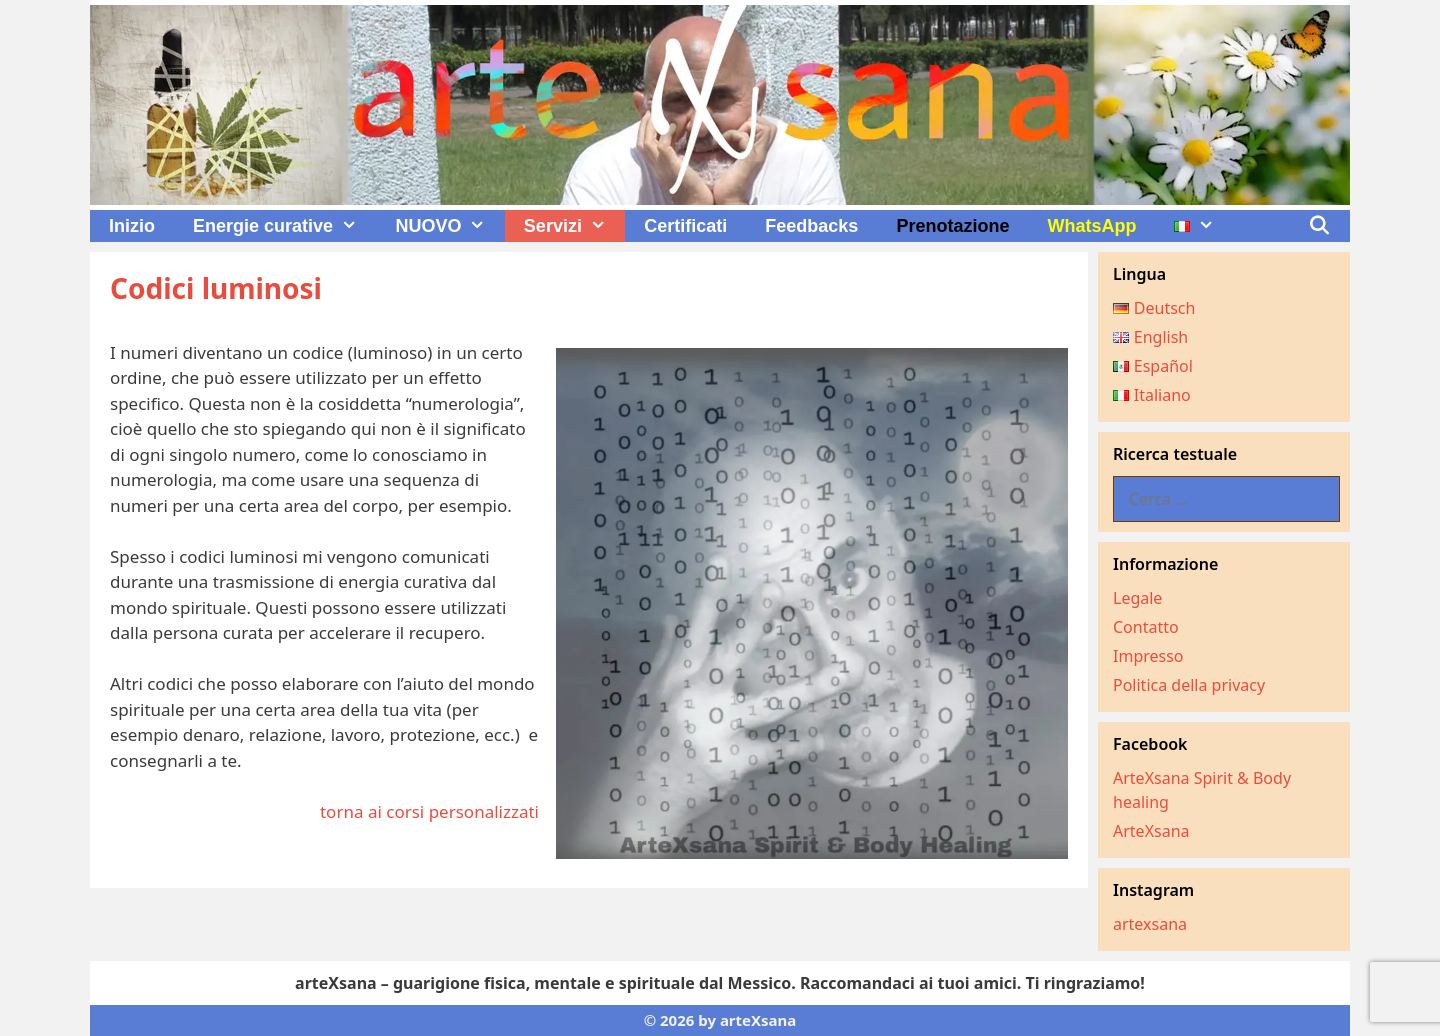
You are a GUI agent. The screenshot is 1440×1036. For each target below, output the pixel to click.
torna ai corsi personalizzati (429, 811)
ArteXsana (1151, 831)
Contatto (1146, 627)
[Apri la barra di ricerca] (1319, 226)
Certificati (685, 226)
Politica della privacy (1189, 685)
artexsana (1150, 924)
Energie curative (284, 226)
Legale (1137, 598)
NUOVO (449, 226)
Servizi (574, 226)
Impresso (1148, 656)
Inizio (132, 226)
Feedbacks (811, 226)
